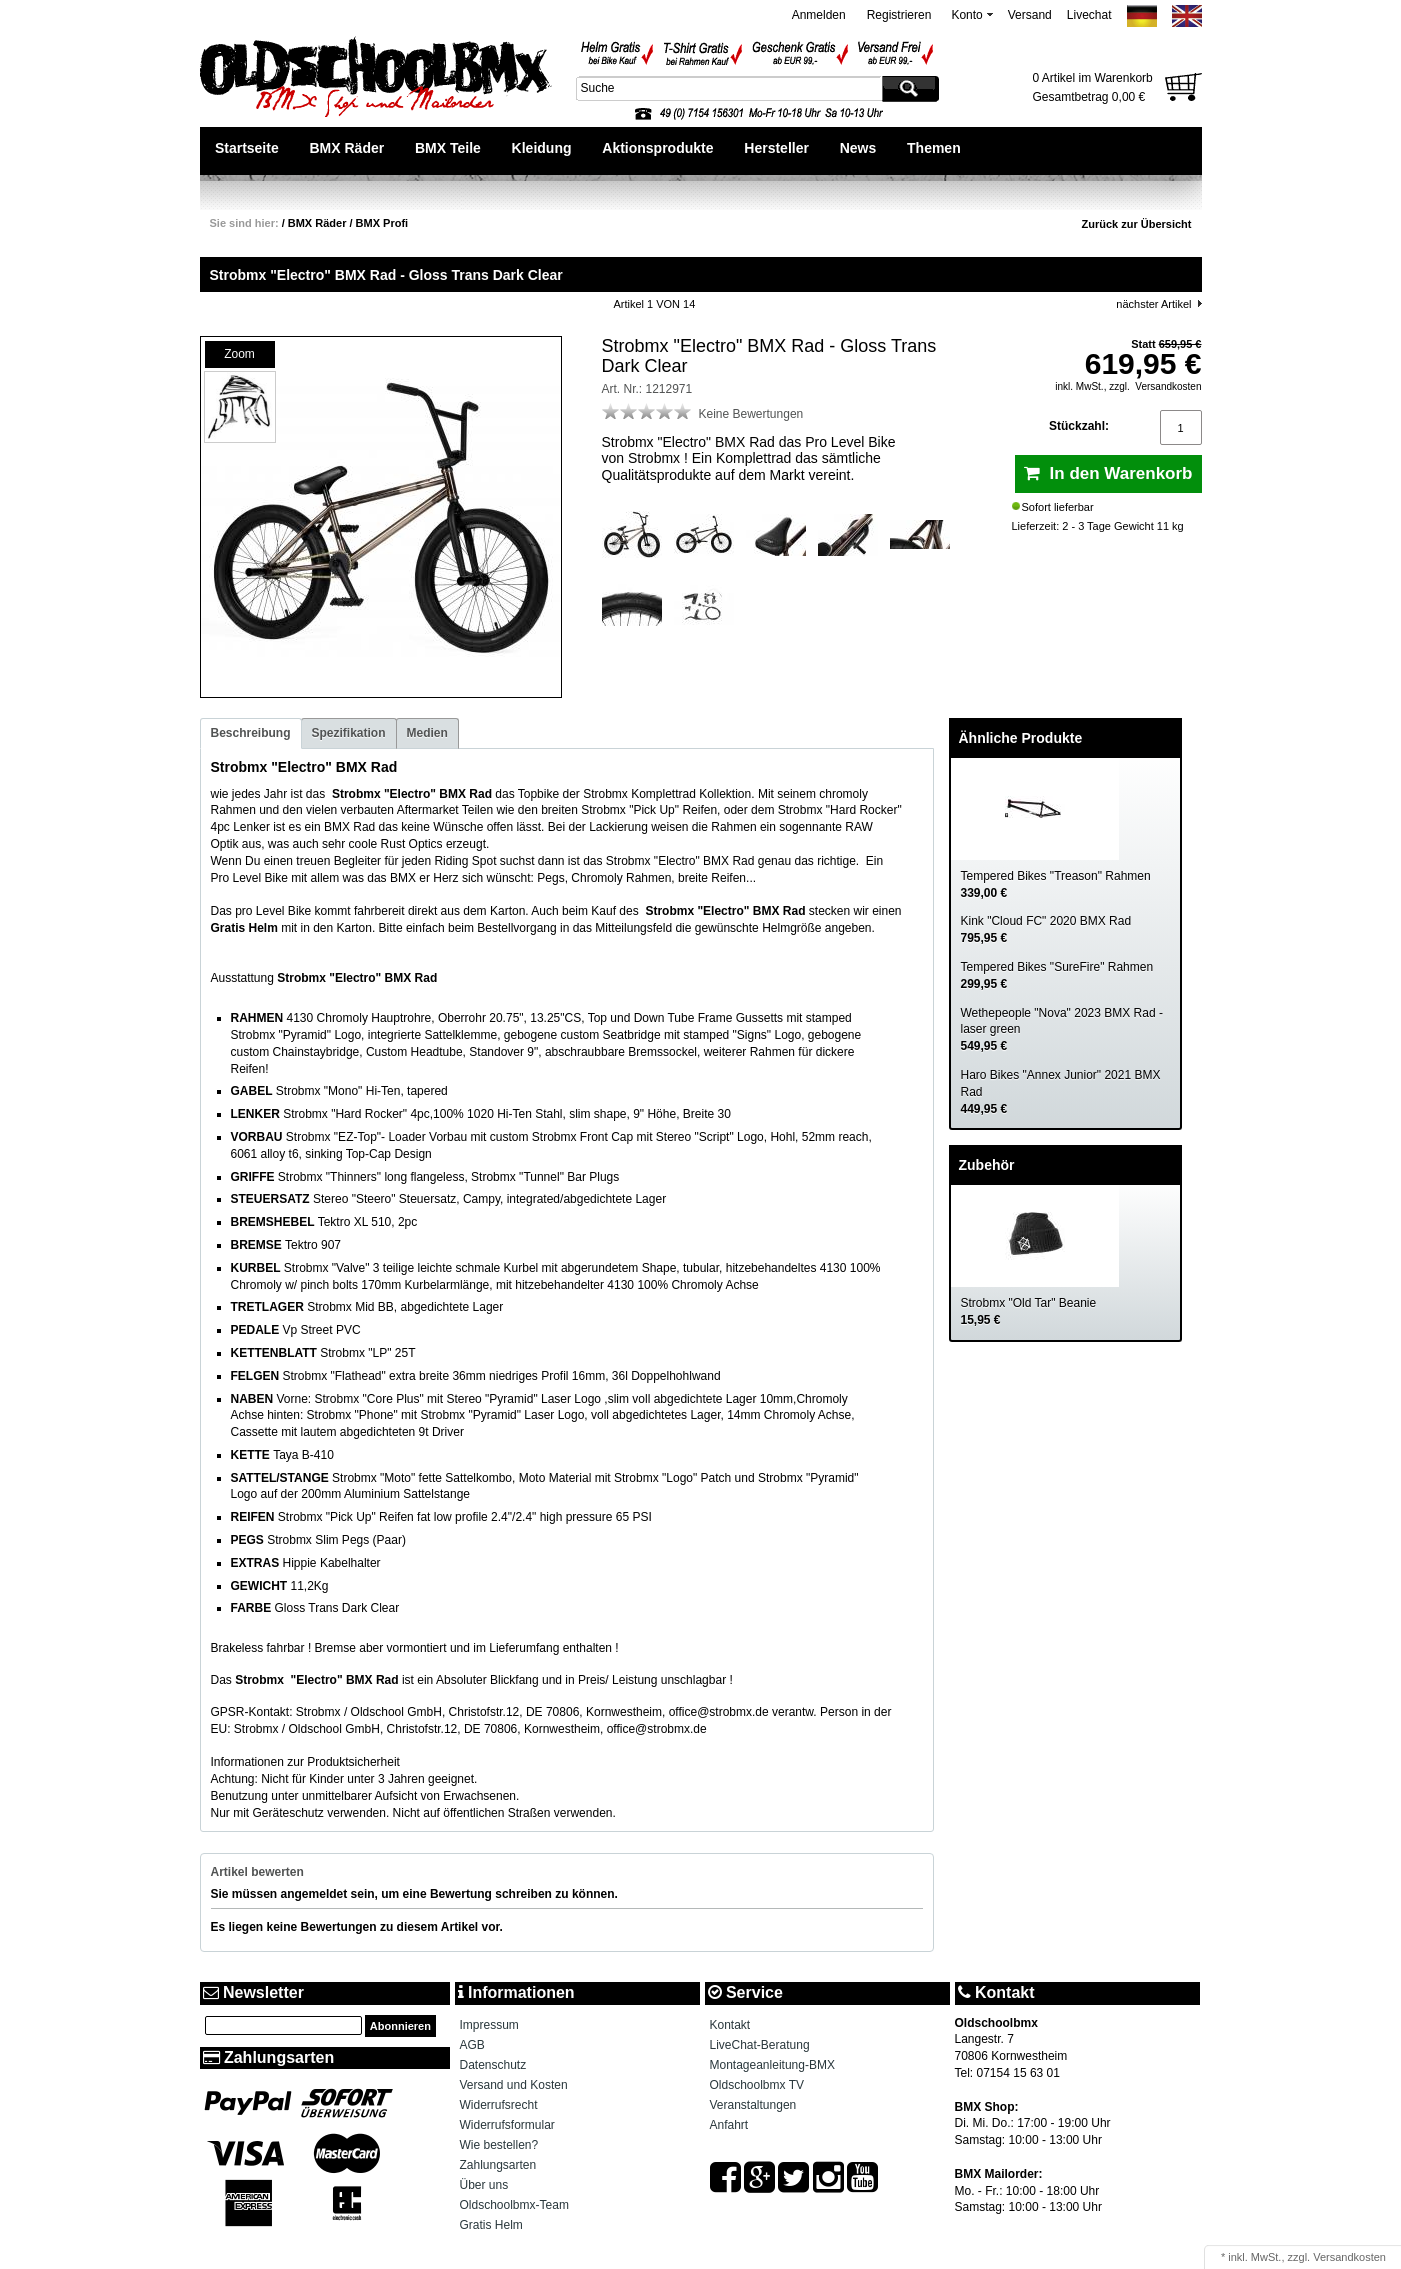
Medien (427, 733)
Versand (1030, 15)
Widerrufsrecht (499, 2105)
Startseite (247, 148)
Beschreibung (251, 733)
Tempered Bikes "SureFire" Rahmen (1057, 975)
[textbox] (727, 88)
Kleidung (542, 148)
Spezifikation (349, 733)
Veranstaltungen (753, 2105)
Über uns (484, 2185)
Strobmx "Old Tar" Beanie (1029, 1311)
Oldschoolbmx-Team (514, 2205)
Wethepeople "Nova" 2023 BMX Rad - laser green (1062, 1030)
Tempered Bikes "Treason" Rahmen (1056, 884)
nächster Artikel (1153, 304)
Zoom (239, 354)
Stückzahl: (1079, 426)
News (858, 148)
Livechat (1089, 15)
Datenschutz (493, 2065)
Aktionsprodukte (657, 148)
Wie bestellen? (499, 2145)
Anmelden (819, 15)
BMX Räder (346, 148)
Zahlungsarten (498, 2165)
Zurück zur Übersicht (1136, 224)
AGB (472, 2045)
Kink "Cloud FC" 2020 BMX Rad (1046, 929)
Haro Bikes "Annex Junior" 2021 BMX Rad (1061, 1092)
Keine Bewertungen (751, 414)
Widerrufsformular (507, 2125)
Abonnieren (400, 2026)
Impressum (489, 2025)
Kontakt (730, 2025)
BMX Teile (448, 148)
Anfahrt (729, 2125)
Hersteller (776, 148)
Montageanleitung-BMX (772, 2065)
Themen (934, 148)
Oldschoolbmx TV (757, 2085)
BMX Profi (382, 223)
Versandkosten (1168, 386)
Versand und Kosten (514, 2085)
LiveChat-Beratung (760, 2045)
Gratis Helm (491, 2225)
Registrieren (899, 15)
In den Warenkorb (1108, 473)
